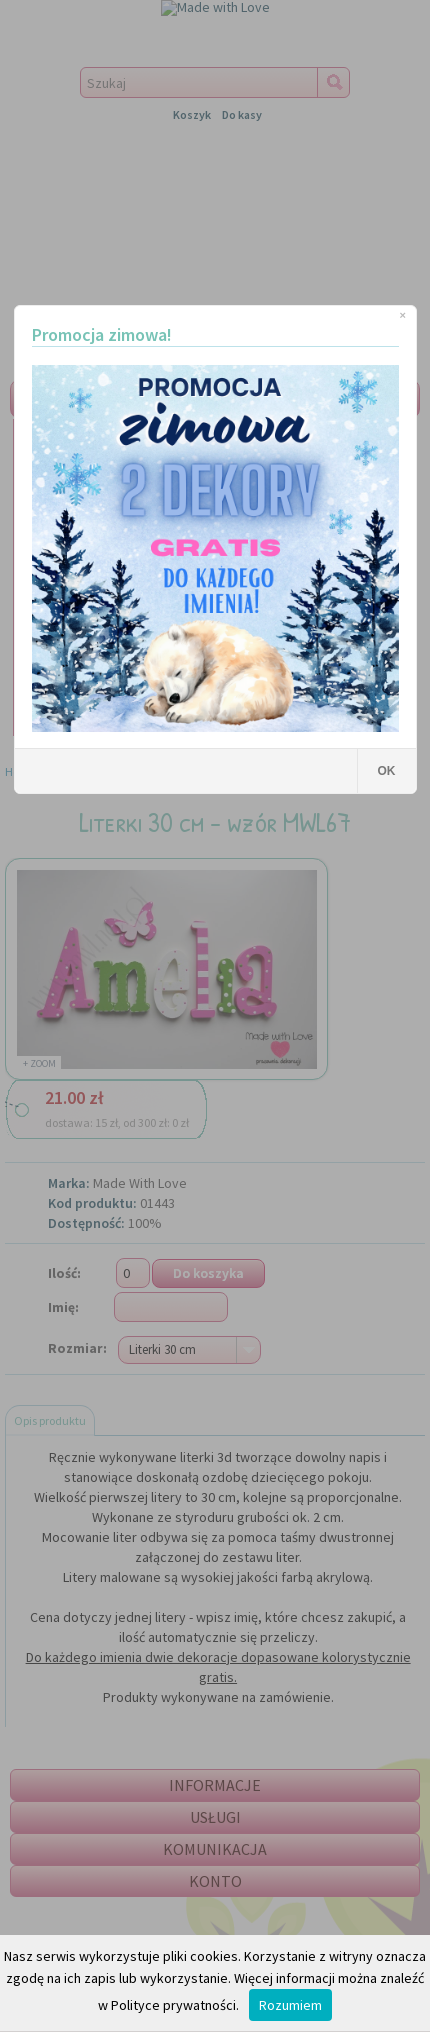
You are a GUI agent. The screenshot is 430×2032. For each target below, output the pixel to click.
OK (387, 771)
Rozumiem (290, 2005)
